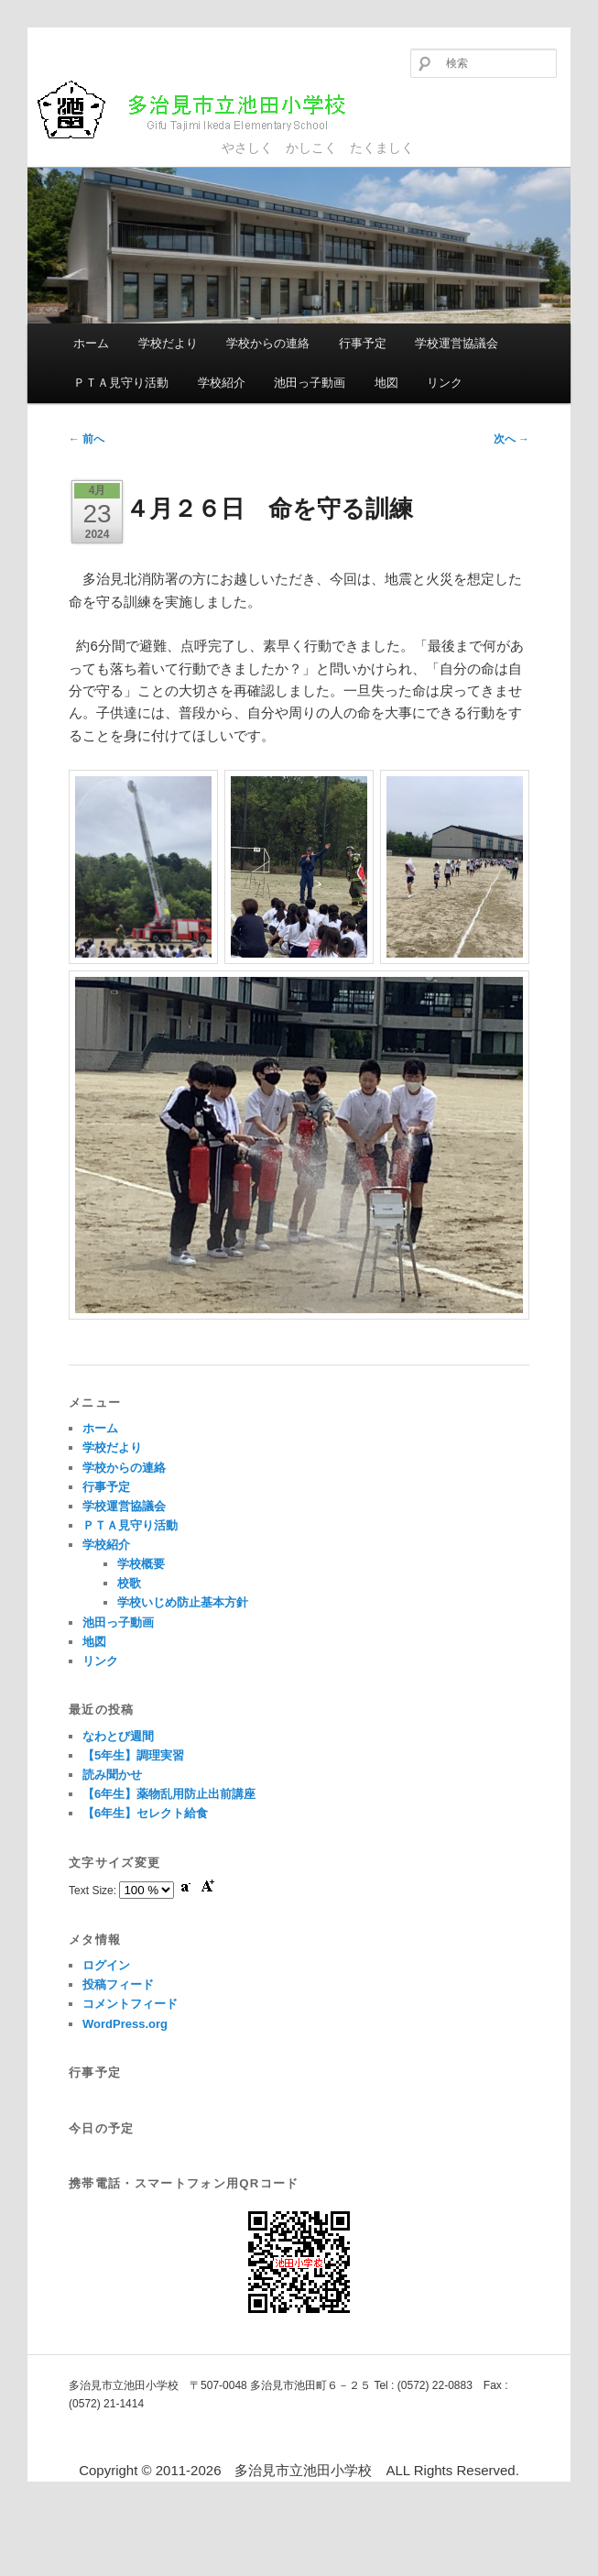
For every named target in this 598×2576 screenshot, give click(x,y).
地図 (386, 382)
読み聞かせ (112, 1774)
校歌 (129, 1583)
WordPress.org (125, 2024)
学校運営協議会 (456, 343)
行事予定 (362, 343)
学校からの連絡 (268, 343)
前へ (86, 439)
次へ (511, 439)
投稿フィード (118, 1984)
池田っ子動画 (309, 382)
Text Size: (94, 1890)
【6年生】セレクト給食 (145, 1813)
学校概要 (141, 1564)
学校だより (168, 343)
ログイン (106, 1965)
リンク (444, 382)
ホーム (91, 343)
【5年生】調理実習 (133, 1755)
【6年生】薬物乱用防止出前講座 (169, 1794)
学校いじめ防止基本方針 (182, 1602)
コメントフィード (130, 2004)
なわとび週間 (118, 1736)
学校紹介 (221, 382)
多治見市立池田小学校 (206, 109)
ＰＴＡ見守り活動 (121, 382)
